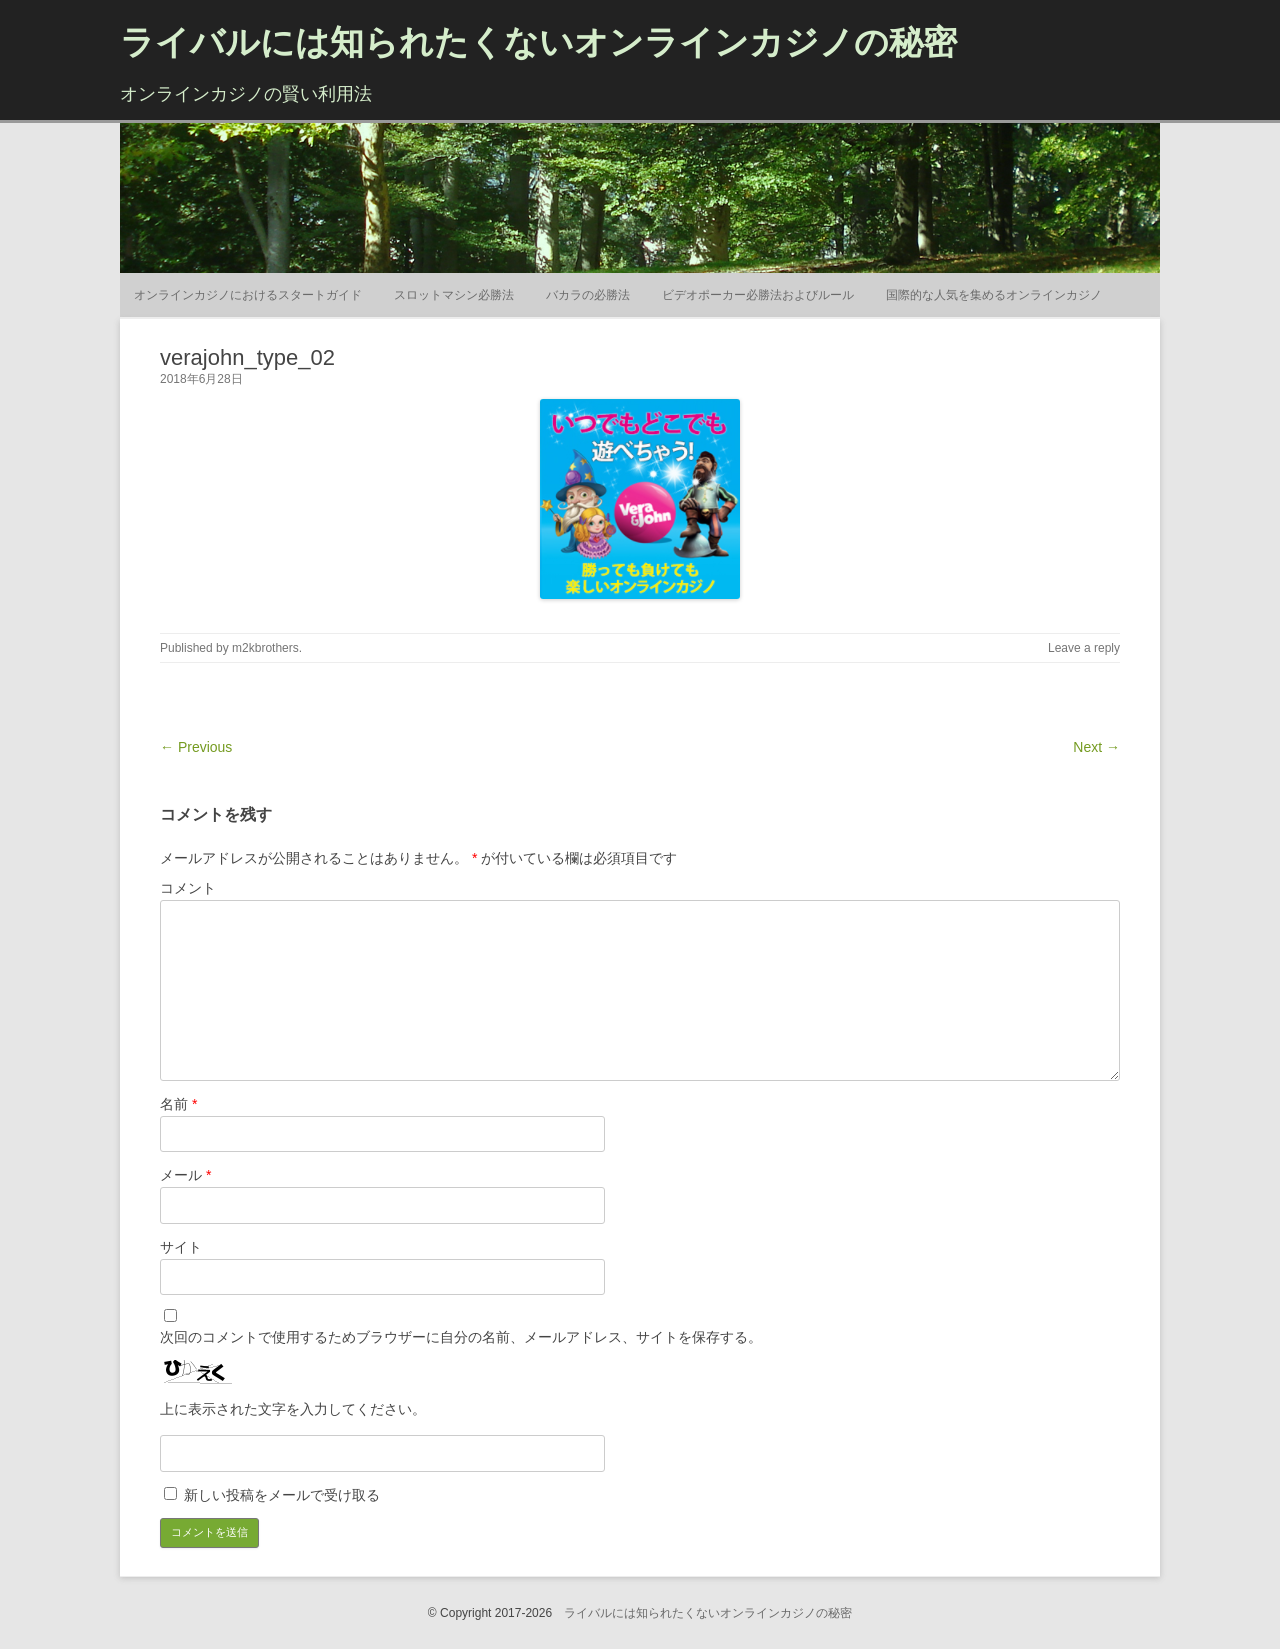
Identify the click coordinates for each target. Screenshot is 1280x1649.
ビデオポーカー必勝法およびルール (758, 295)
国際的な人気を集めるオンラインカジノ (994, 295)
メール (185, 1175)
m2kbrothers (265, 648)
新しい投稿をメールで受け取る (282, 1495)
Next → (1096, 747)
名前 (178, 1104)
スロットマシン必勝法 (454, 295)
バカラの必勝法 (588, 295)
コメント (188, 888)
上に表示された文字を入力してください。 (293, 1409)
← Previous (196, 747)
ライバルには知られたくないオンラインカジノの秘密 (538, 42)
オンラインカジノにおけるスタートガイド (248, 295)
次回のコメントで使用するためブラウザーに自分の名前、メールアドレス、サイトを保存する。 (461, 1337)
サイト (181, 1247)
